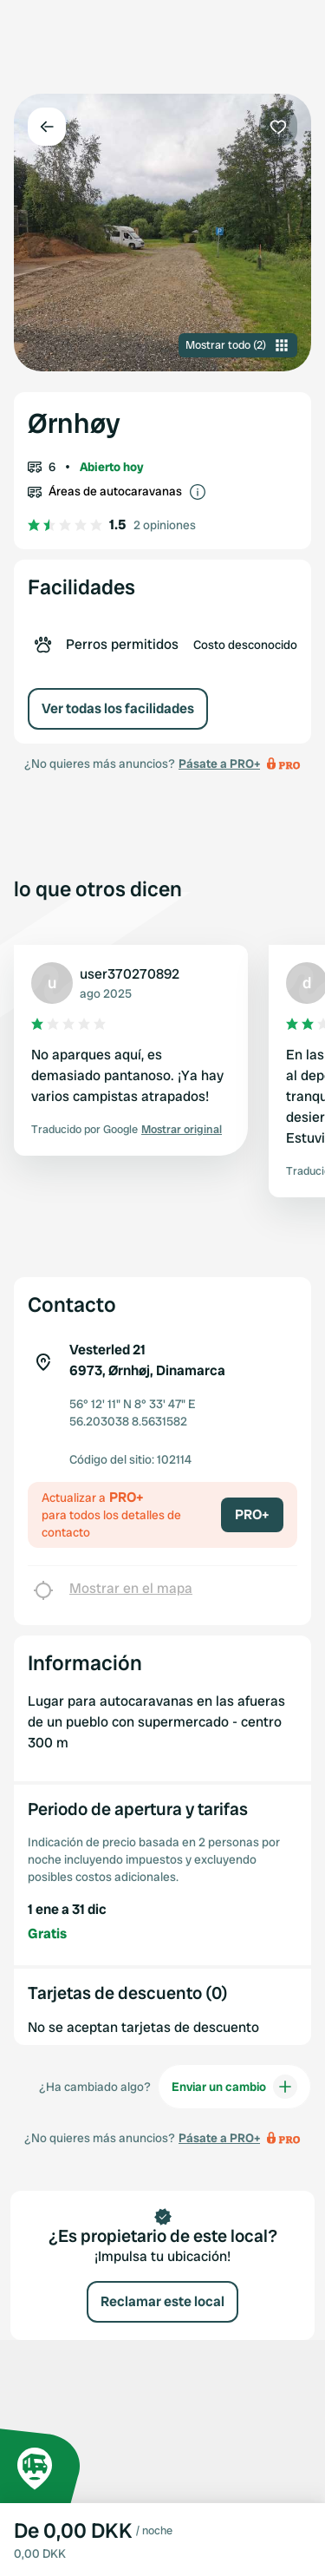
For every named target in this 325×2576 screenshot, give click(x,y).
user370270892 (129, 974)
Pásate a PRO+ (219, 763)
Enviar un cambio (234, 2087)
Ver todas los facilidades (118, 708)
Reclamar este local (162, 2301)
